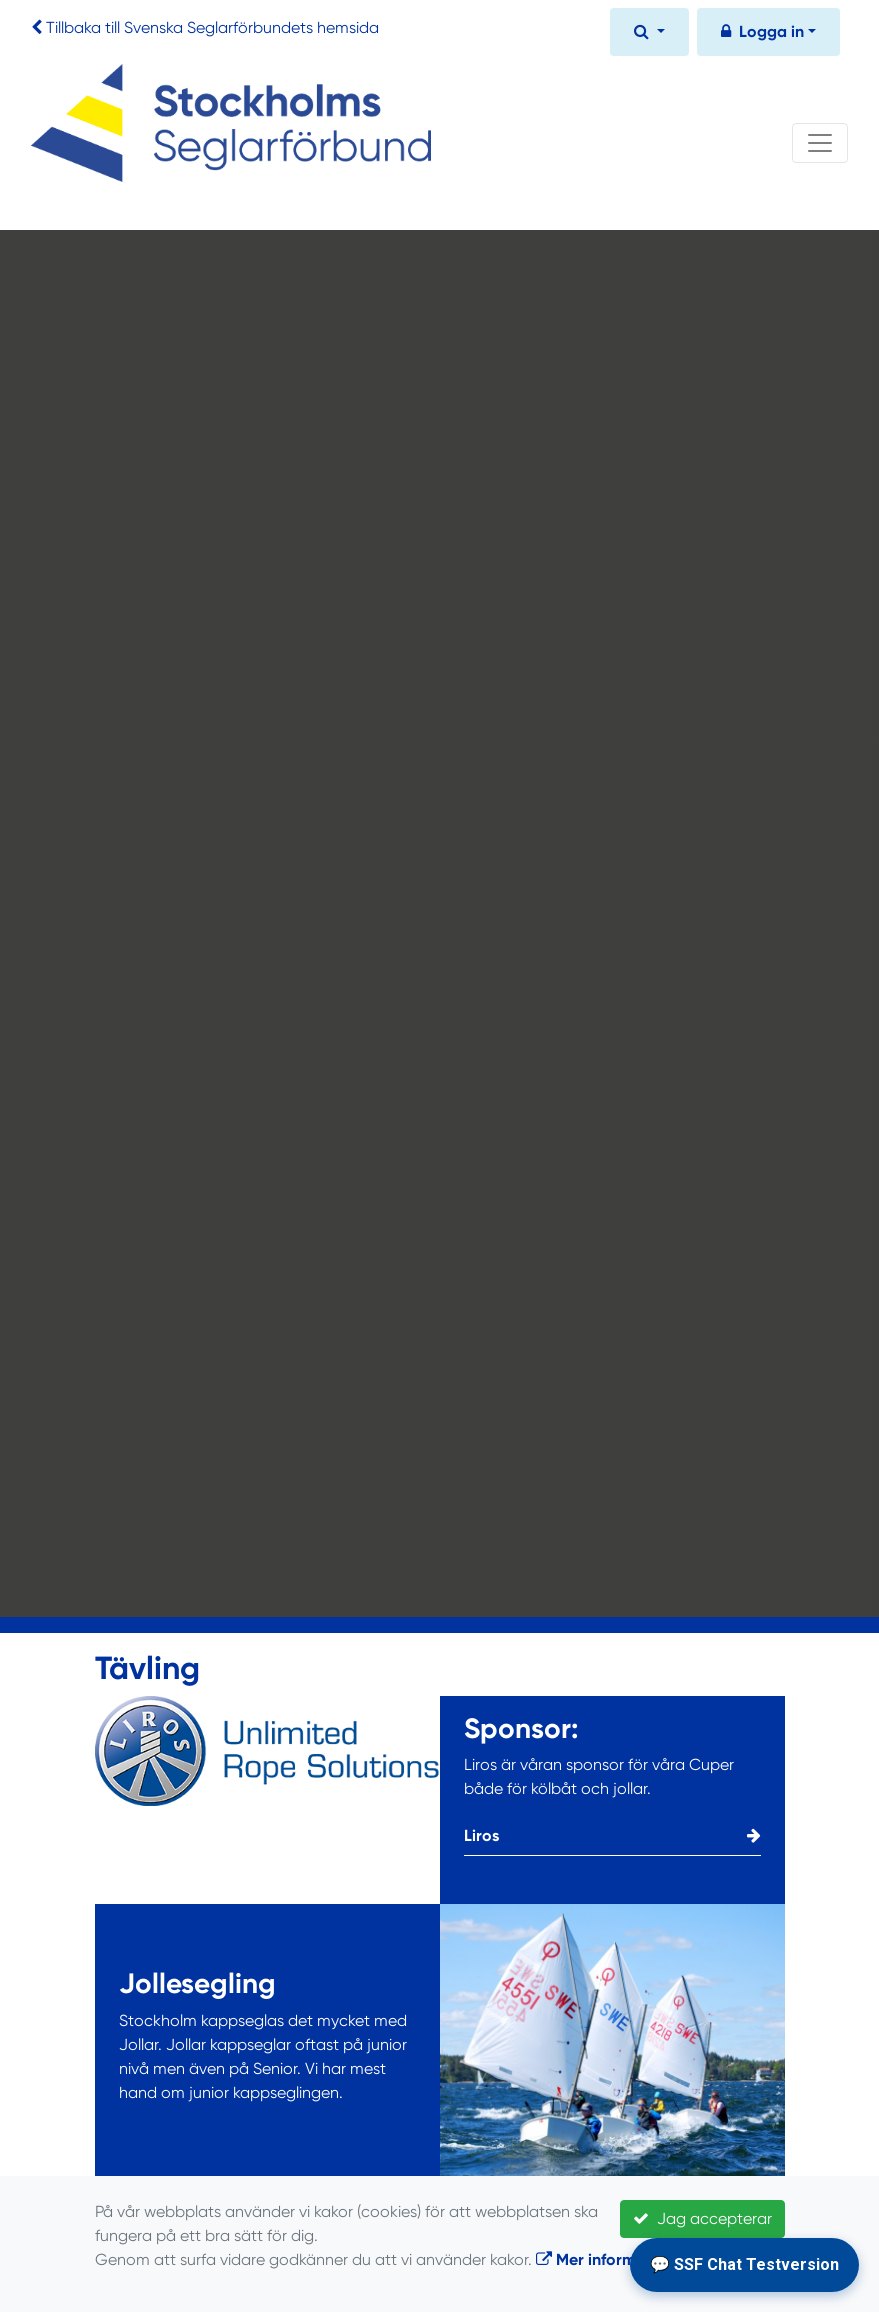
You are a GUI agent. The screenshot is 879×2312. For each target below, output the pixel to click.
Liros (612, 1836)
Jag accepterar (702, 2218)
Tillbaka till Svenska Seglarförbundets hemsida (212, 27)
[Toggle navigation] (820, 143)
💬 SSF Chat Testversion (744, 2264)
